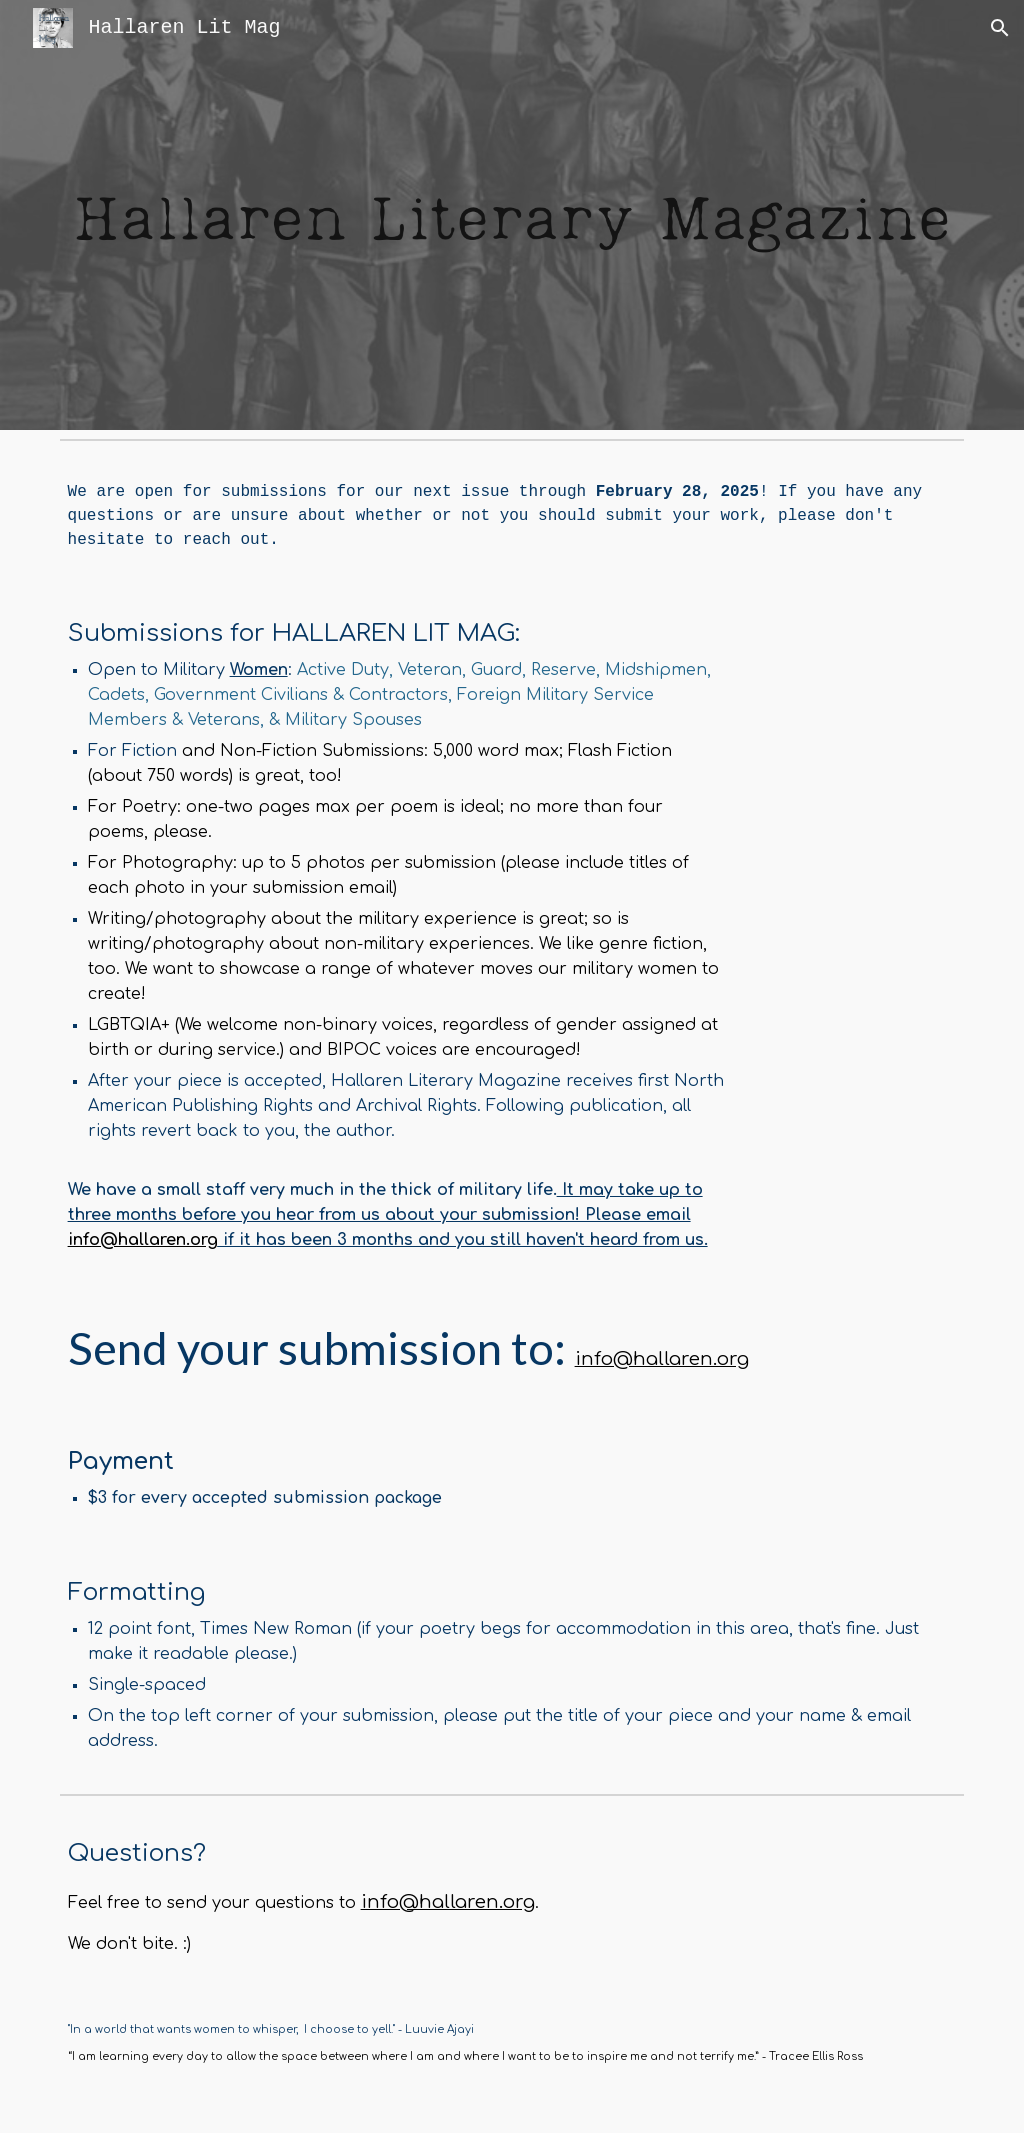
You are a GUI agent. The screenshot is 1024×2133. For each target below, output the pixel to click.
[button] (1000, 28)
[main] (512, 516)
